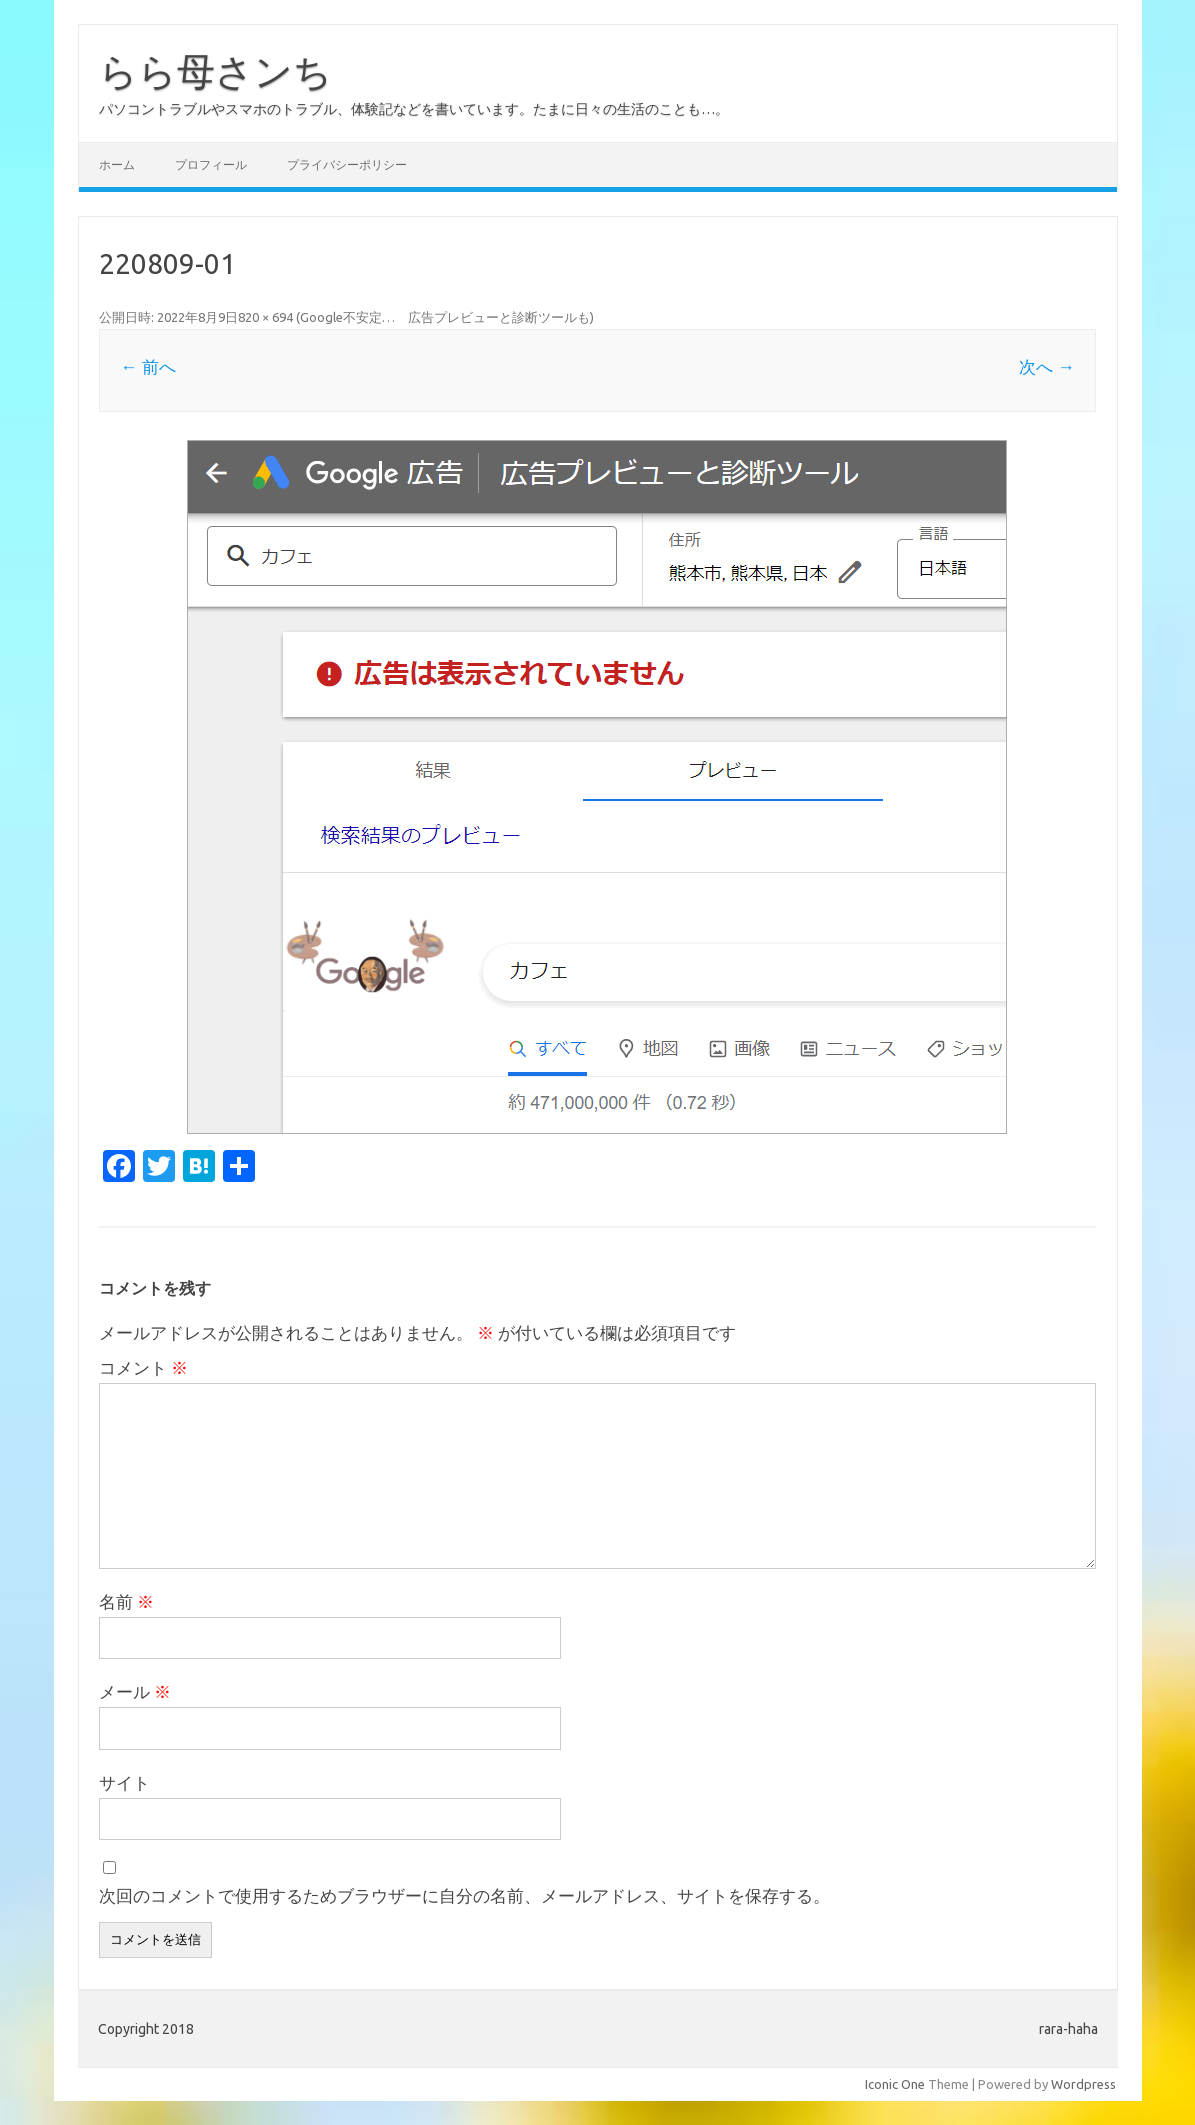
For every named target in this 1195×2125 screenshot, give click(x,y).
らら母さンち (215, 71)
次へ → (1046, 366)
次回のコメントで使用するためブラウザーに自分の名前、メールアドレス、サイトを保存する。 (464, 1895)
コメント (143, 1367)
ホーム (117, 164)
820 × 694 (265, 317)
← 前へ (147, 366)
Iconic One (895, 2084)
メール (135, 1691)
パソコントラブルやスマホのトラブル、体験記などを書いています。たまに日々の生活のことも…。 (414, 109)
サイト (124, 1782)
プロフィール (211, 164)
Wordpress (1083, 2084)
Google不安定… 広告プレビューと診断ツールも (445, 317)
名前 (126, 1601)
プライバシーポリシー (347, 164)
